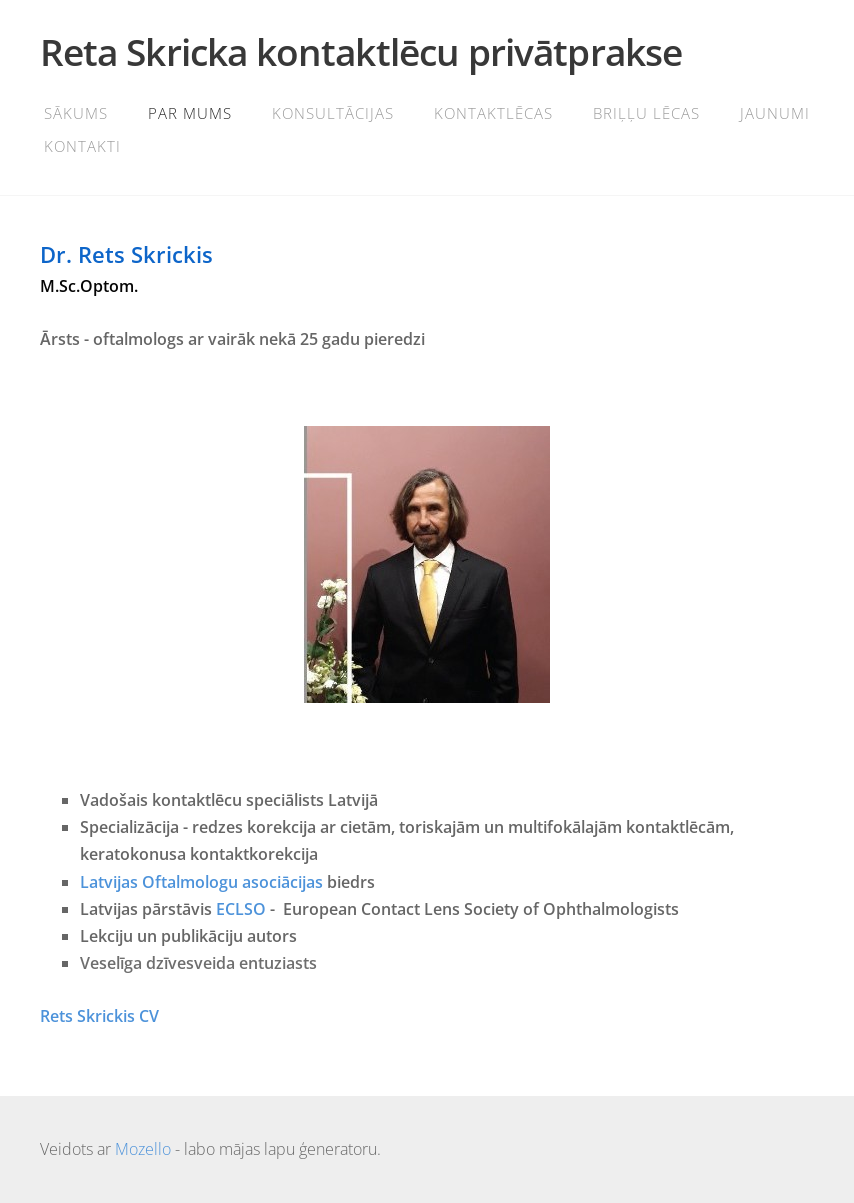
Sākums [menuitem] (76, 113)
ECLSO (241, 909)
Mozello (143, 1149)
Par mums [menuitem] (190, 113)
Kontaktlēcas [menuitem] (493, 113)
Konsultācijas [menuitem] (333, 113)
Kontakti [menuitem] (82, 146)
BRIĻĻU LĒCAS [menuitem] (646, 113)
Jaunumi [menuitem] (775, 113)
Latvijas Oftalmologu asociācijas (201, 882)
